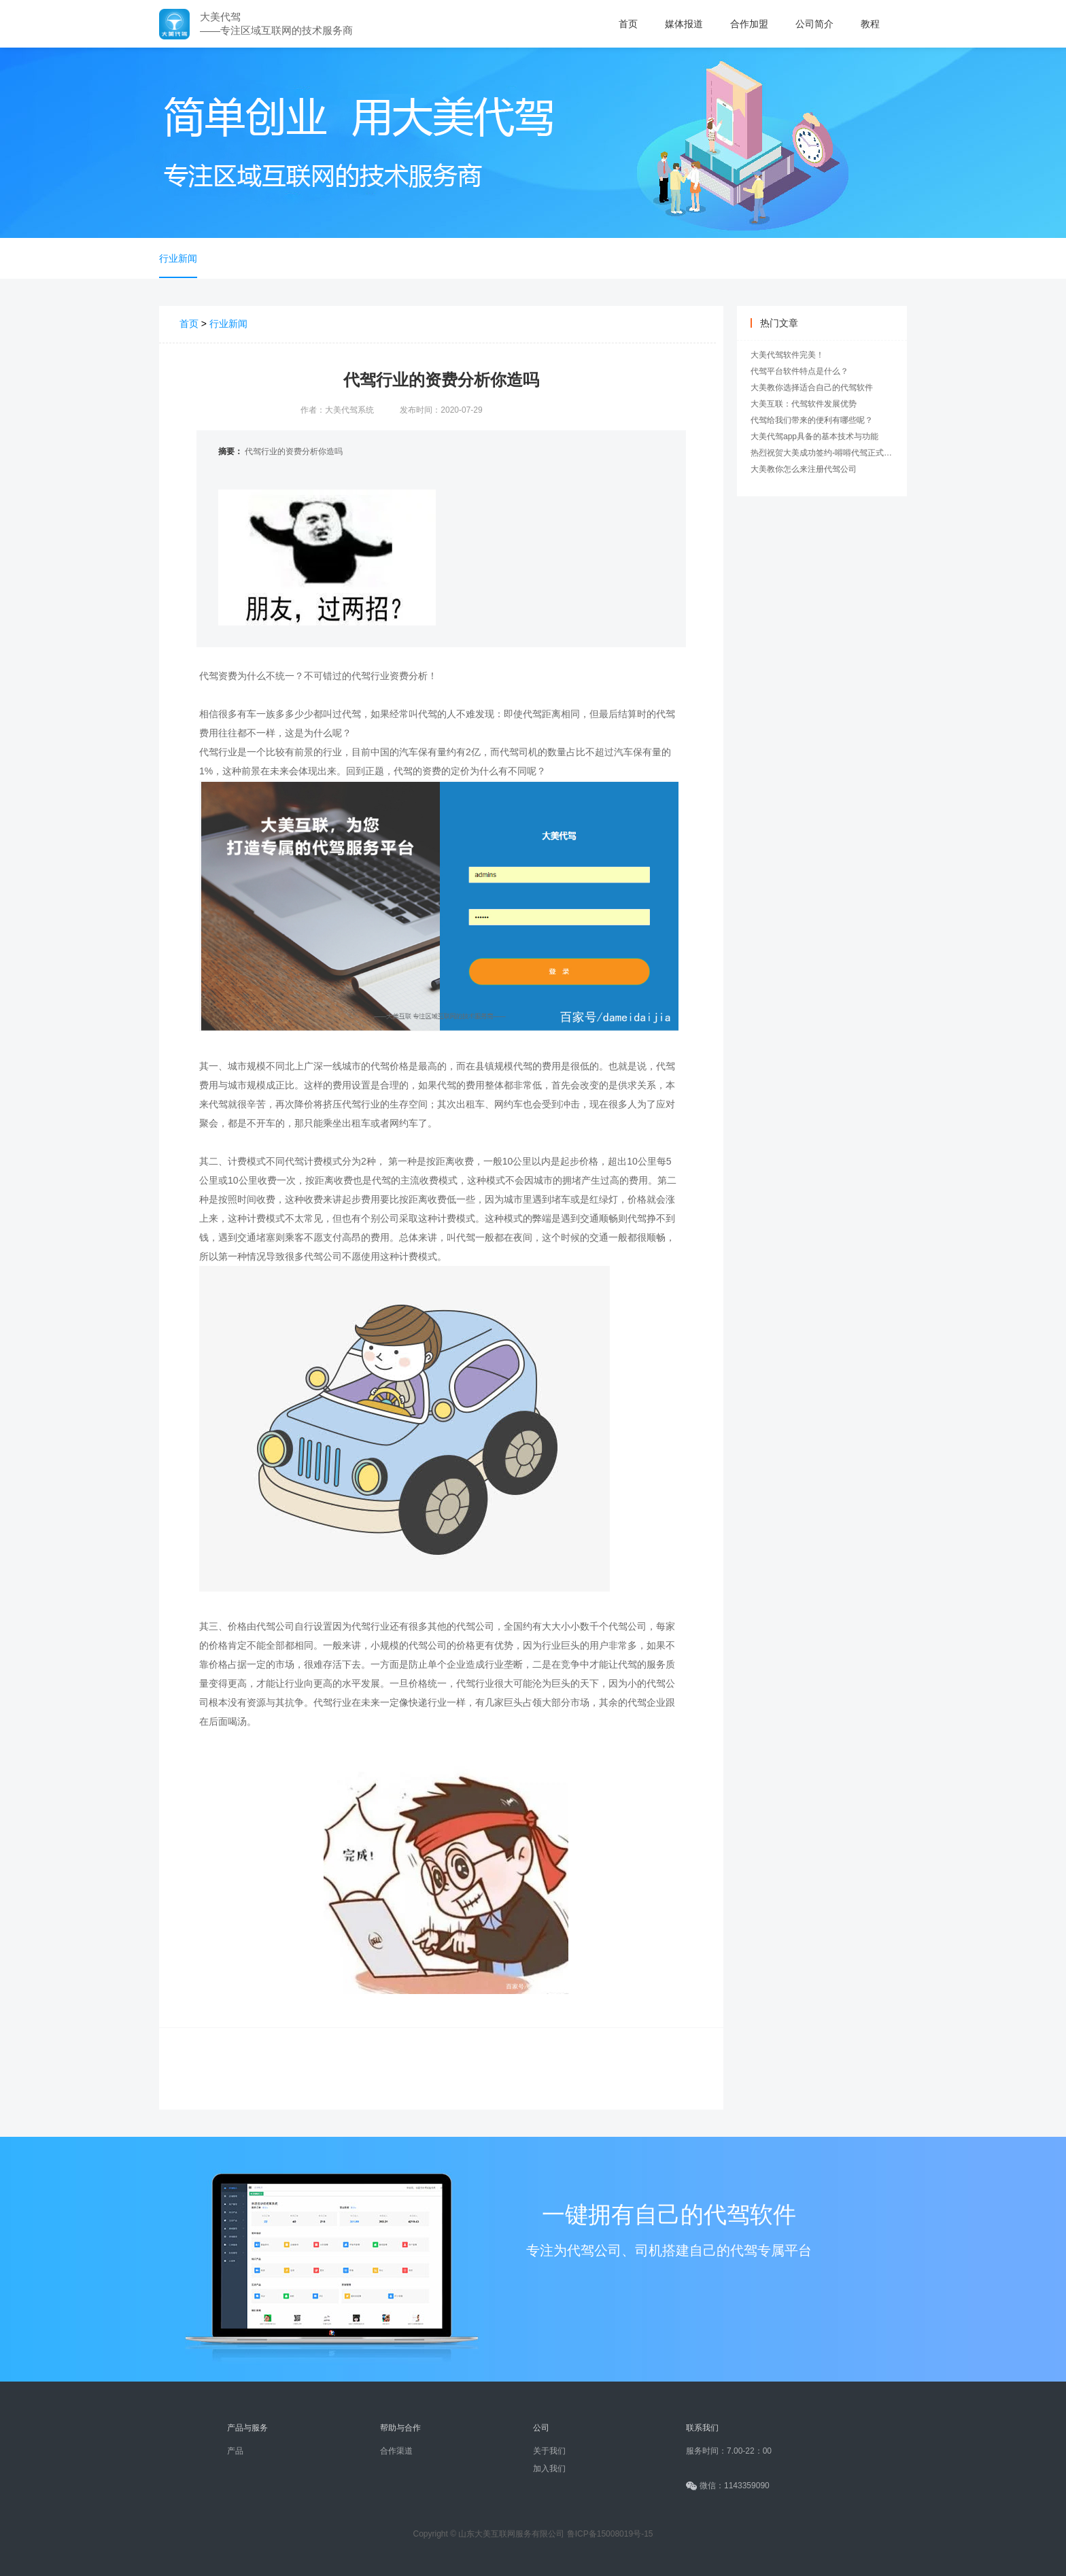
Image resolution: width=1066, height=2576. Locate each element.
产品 (235, 2451)
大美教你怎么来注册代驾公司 (804, 469)
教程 (870, 23)
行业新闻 (178, 258)
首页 (628, 23)
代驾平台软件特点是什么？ (799, 371)
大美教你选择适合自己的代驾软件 (812, 387)
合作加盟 (749, 23)
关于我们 (549, 2451)
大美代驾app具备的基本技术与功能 (814, 436)
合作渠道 (396, 2451)
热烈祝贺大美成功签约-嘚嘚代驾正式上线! (826, 453)
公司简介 (814, 23)
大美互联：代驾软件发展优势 (804, 404)
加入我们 (549, 2468)
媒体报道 (684, 23)
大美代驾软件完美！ (787, 355)
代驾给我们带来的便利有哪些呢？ (812, 420)
